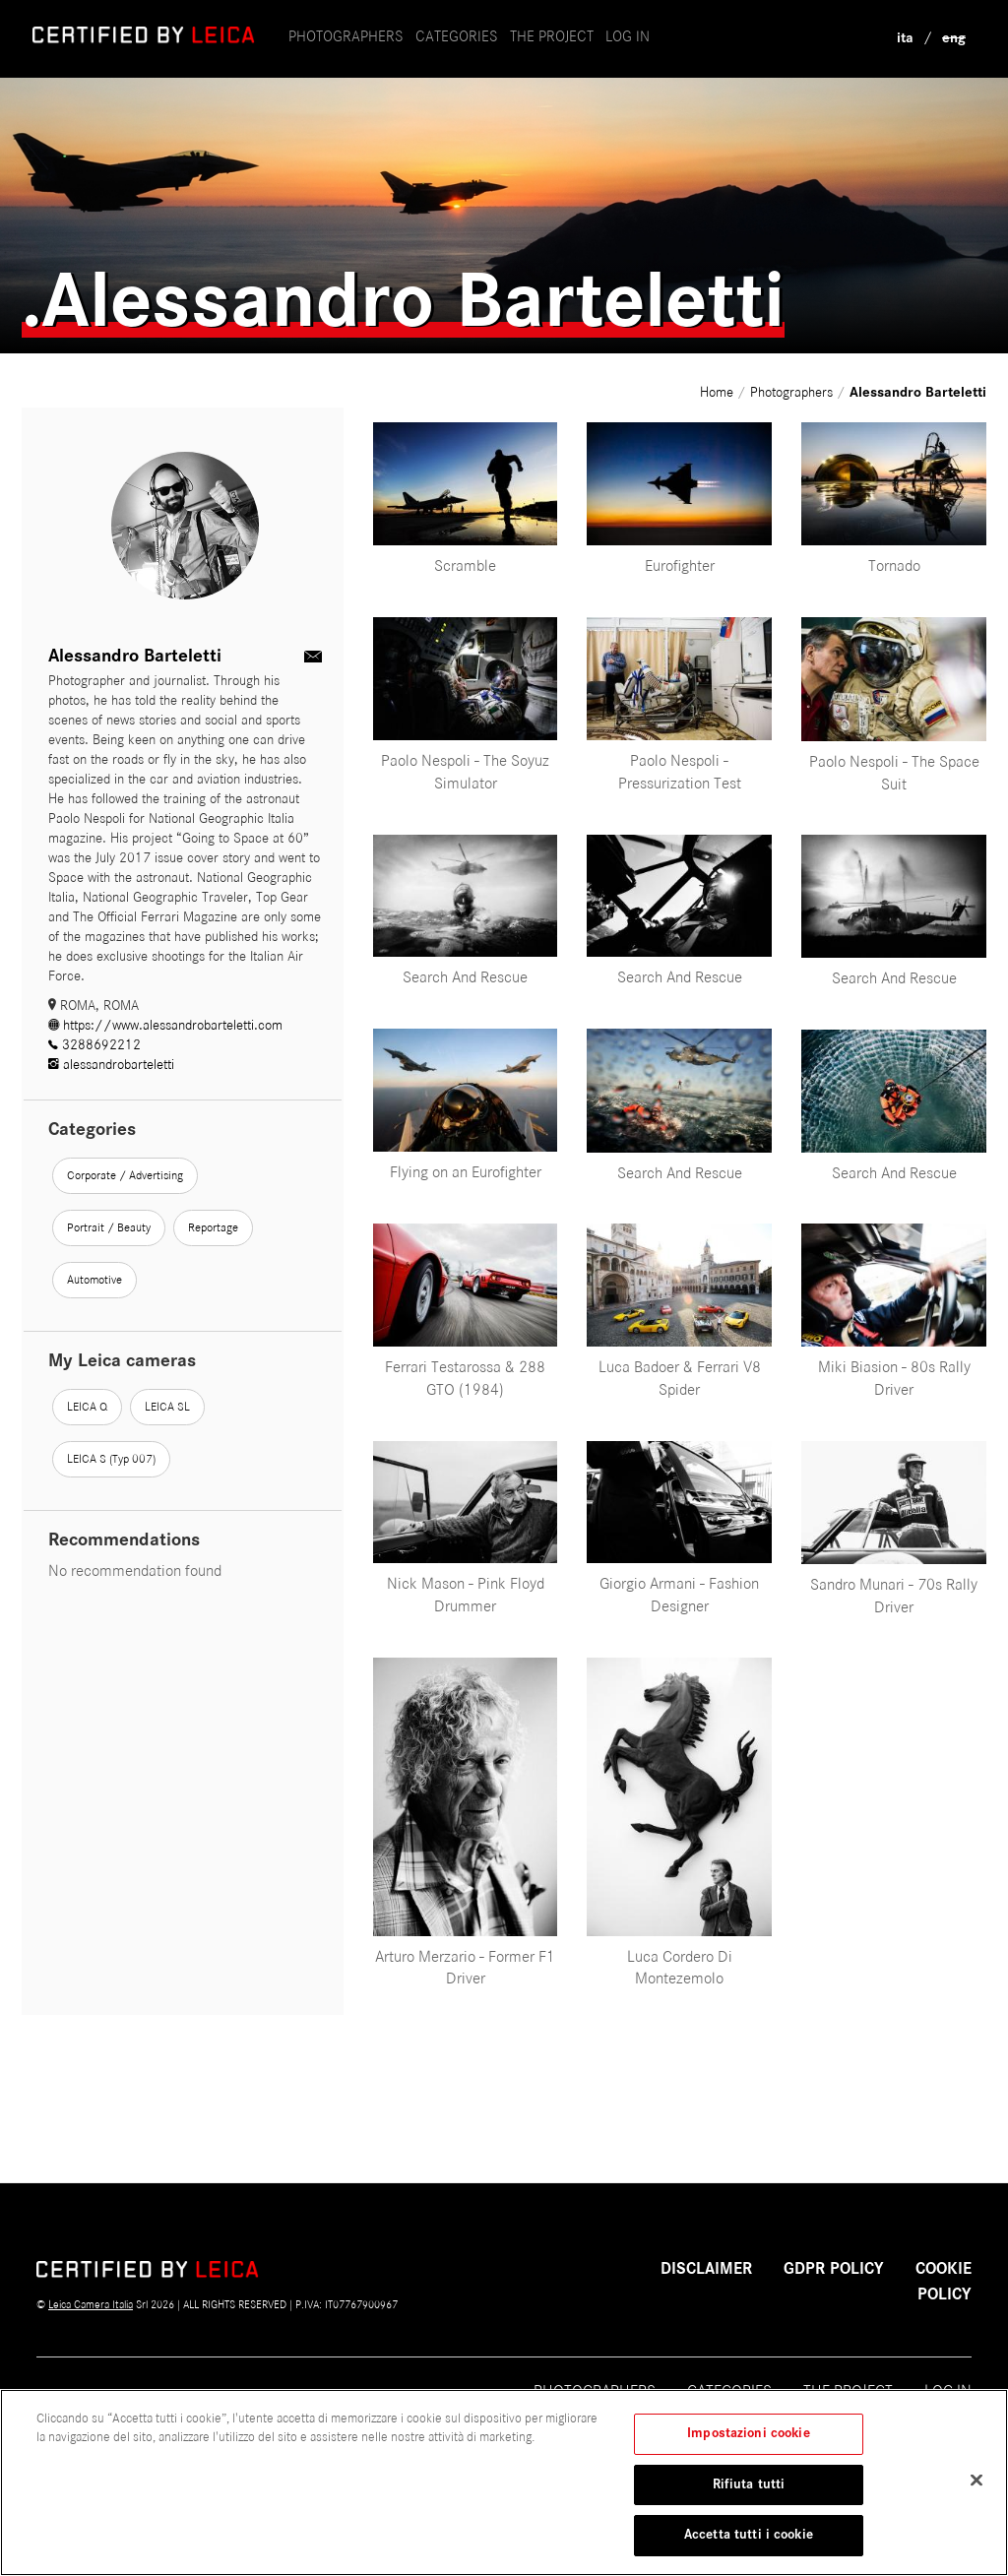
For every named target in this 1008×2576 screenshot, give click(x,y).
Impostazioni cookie (748, 2444)
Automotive (94, 1280)
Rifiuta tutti (749, 2494)
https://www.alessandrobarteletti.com (165, 1025)
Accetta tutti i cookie (748, 2545)
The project (848, 2391)
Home (718, 392)
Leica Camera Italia (90, 2304)
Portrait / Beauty (109, 1227)
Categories (456, 36)
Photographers (346, 36)
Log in (627, 36)
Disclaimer (706, 2269)
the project (552, 36)
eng (954, 38)
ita (905, 38)
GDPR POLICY (834, 2269)
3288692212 (94, 1045)
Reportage (213, 1227)
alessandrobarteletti (111, 1064)
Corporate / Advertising (125, 1175)
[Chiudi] (976, 2490)
